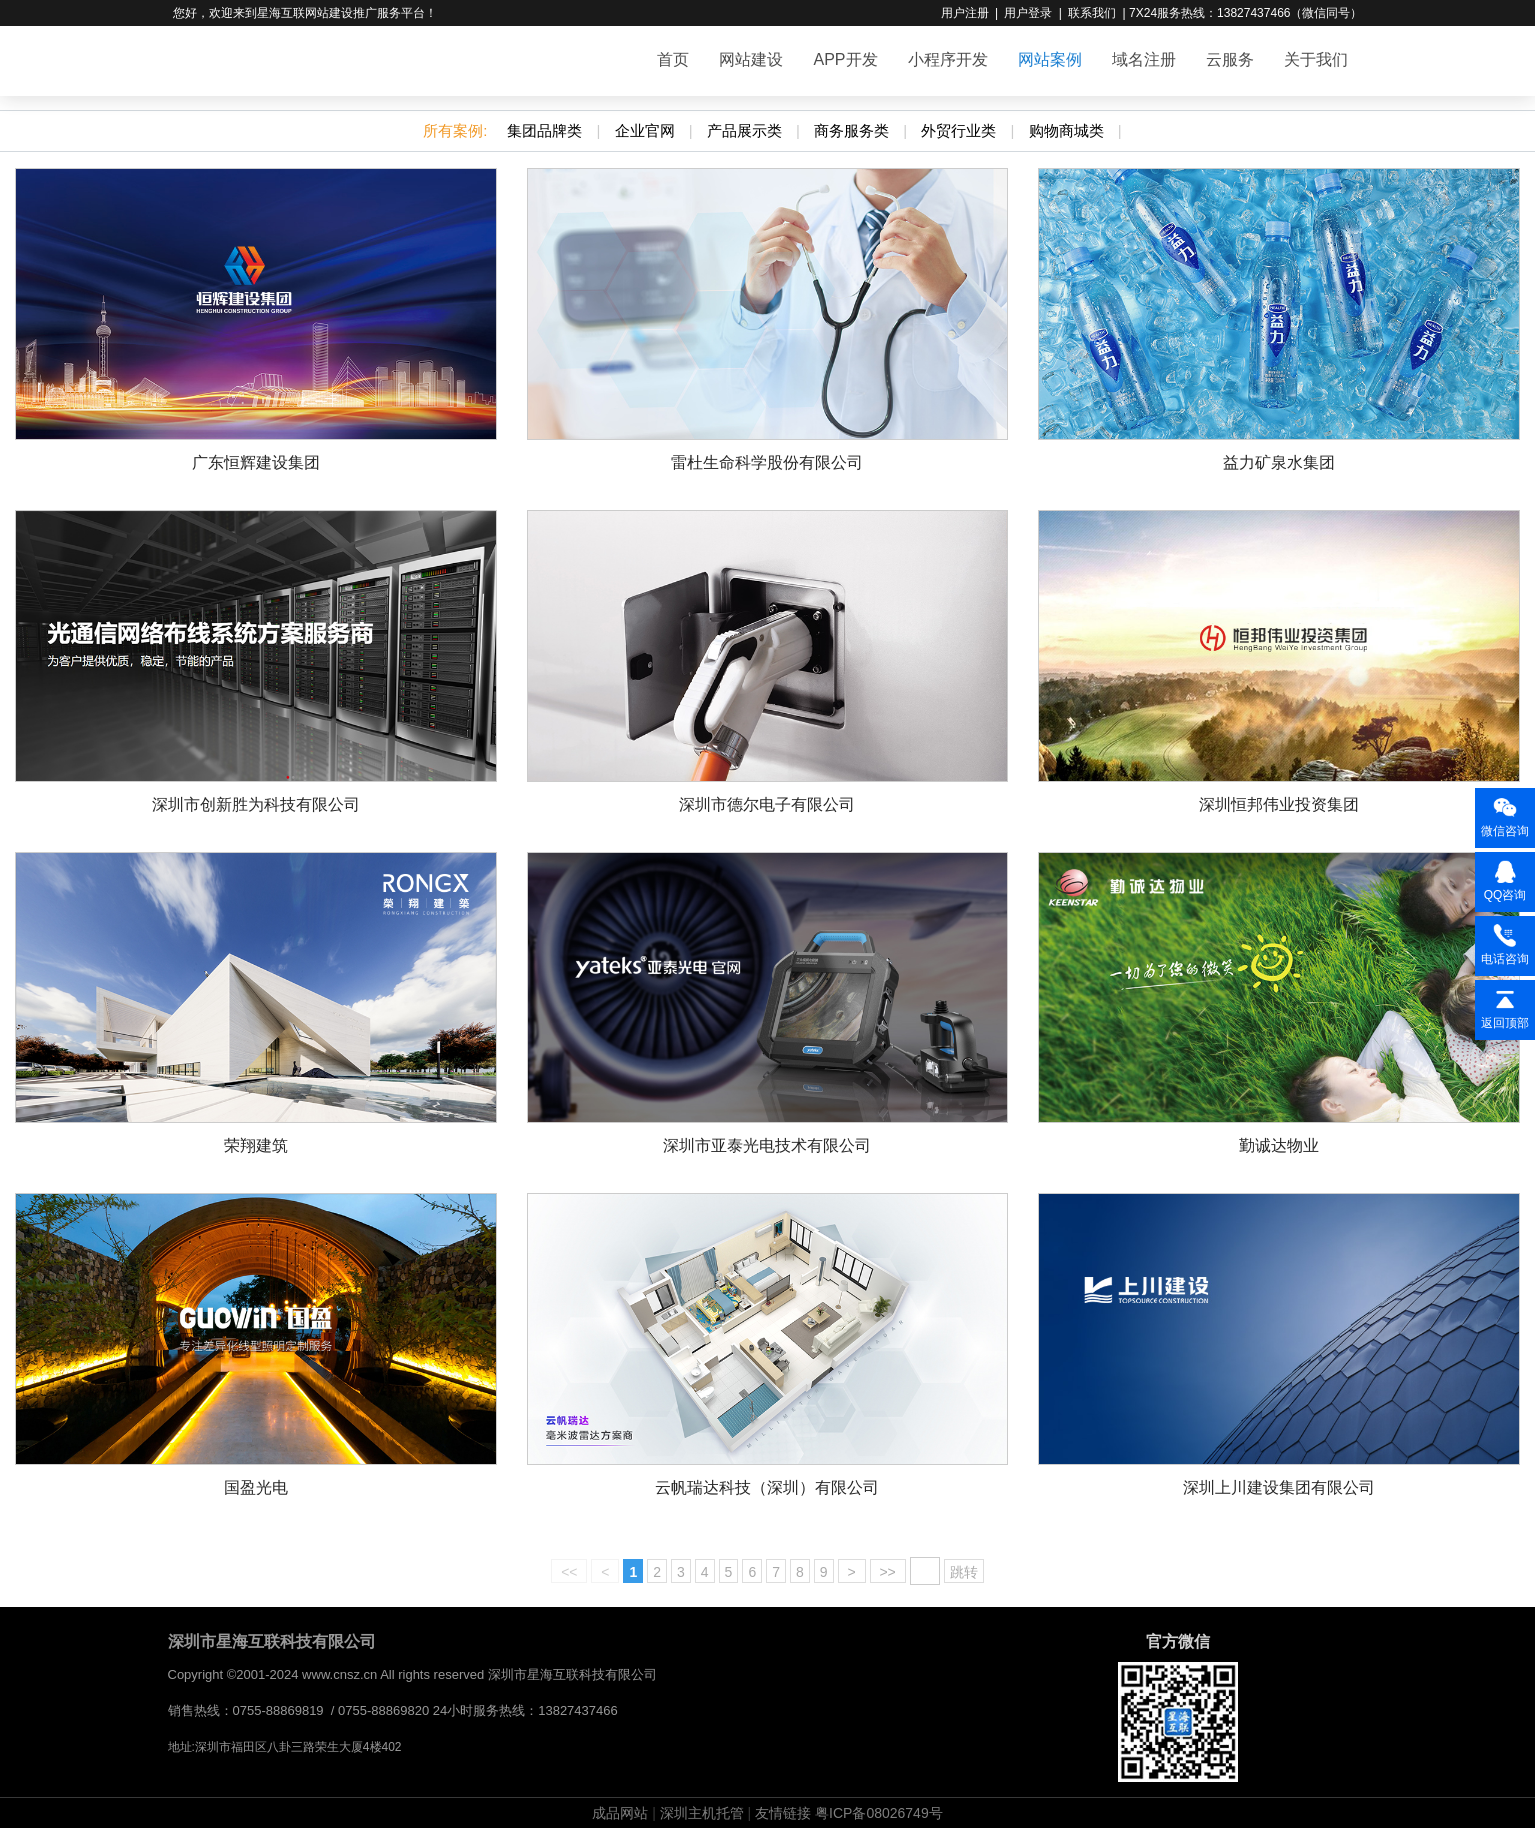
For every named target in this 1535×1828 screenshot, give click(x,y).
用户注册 (965, 13)
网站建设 (751, 59)
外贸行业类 (958, 130)
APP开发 (845, 59)
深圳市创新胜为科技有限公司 (256, 804)
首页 (673, 59)
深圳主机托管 (702, 1813)
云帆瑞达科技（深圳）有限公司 (767, 1487)
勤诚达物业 (1279, 1145)
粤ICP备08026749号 (879, 1813)
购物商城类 (1066, 130)
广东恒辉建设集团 (256, 462)
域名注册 (1144, 59)
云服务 (1230, 59)
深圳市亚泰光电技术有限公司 (767, 1145)
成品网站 (620, 1813)
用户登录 (1028, 13)
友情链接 (783, 1813)
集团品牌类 (544, 130)
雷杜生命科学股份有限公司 (767, 462)
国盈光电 (256, 1487)
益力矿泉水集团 (1279, 462)
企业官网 (645, 130)
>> (888, 1572)
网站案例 (1050, 59)
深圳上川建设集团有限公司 (1279, 1487)
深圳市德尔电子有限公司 (767, 804)
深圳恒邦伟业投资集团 (1279, 804)
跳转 (964, 1572)
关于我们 (1316, 59)
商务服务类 (851, 130)
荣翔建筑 (256, 1145)
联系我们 (1092, 13)
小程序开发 (948, 59)
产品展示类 (744, 130)
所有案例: (455, 130)
